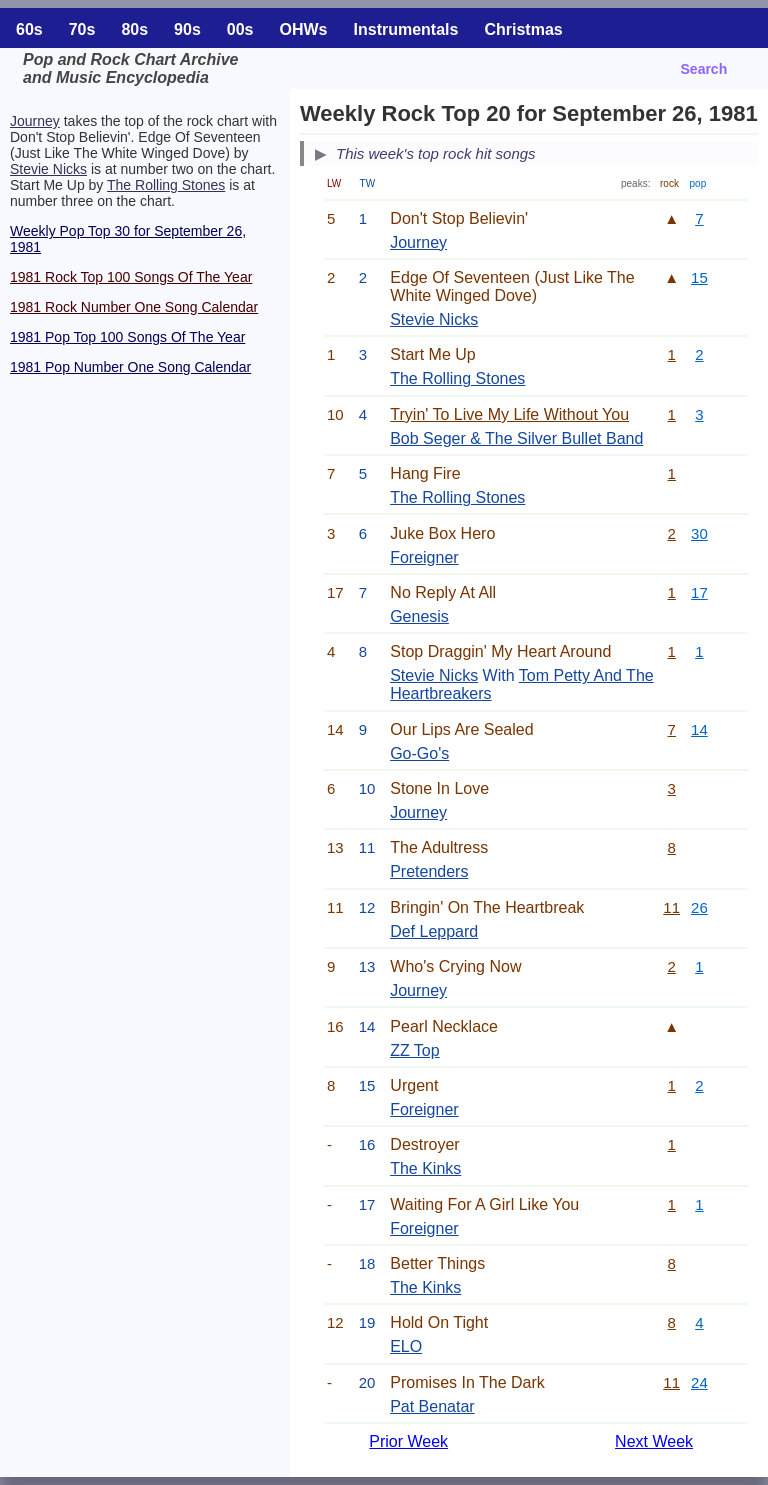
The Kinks (425, 1168)
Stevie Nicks (48, 169)
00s (240, 29)
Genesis (419, 616)
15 (699, 277)
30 (699, 533)
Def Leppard (434, 931)
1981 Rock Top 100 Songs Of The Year (131, 277)
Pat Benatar (432, 1406)
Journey (35, 121)
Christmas (523, 29)
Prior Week (408, 1441)
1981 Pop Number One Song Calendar (130, 367)
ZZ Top (415, 1050)
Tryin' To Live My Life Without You (509, 414)
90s (187, 29)
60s (29, 29)
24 (699, 1382)
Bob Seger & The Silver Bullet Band (516, 438)
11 (671, 907)
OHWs (304, 29)
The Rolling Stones (166, 185)
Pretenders (429, 871)
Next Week (654, 1441)
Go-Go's (419, 753)
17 (699, 592)
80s (134, 29)
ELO (406, 1346)
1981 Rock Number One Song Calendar (134, 307)
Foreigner (424, 557)
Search (704, 69)
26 (699, 907)
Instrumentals (406, 29)
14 (699, 729)
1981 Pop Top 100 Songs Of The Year (127, 337)
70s (82, 29)
